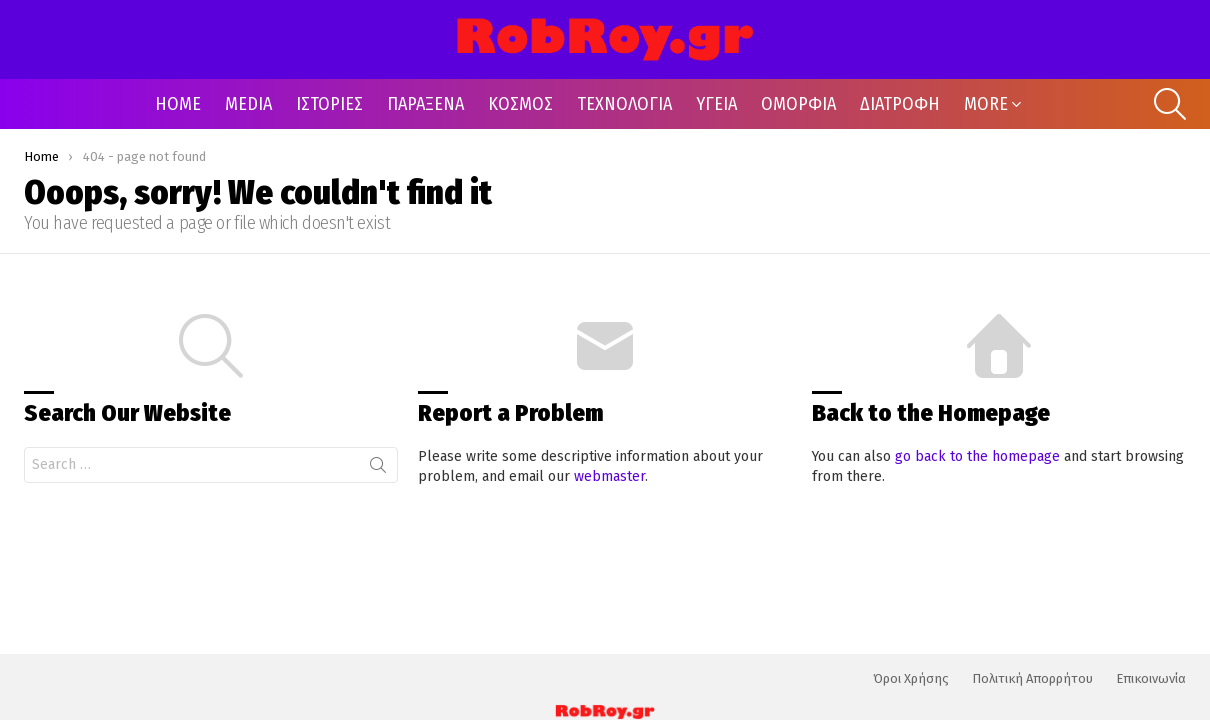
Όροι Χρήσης (911, 678)
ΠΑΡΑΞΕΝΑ (425, 104)
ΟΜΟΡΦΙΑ (798, 104)
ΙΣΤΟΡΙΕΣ (329, 104)
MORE (986, 104)
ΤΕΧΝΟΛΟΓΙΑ (624, 104)
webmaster (609, 476)
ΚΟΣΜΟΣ (520, 104)
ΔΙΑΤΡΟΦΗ (900, 104)
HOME (178, 104)
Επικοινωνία (1151, 678)
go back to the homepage (977, 456)
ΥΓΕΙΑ (716, 104)
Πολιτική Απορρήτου (1032, 678)
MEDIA (248, 104)
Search (378, 469)
